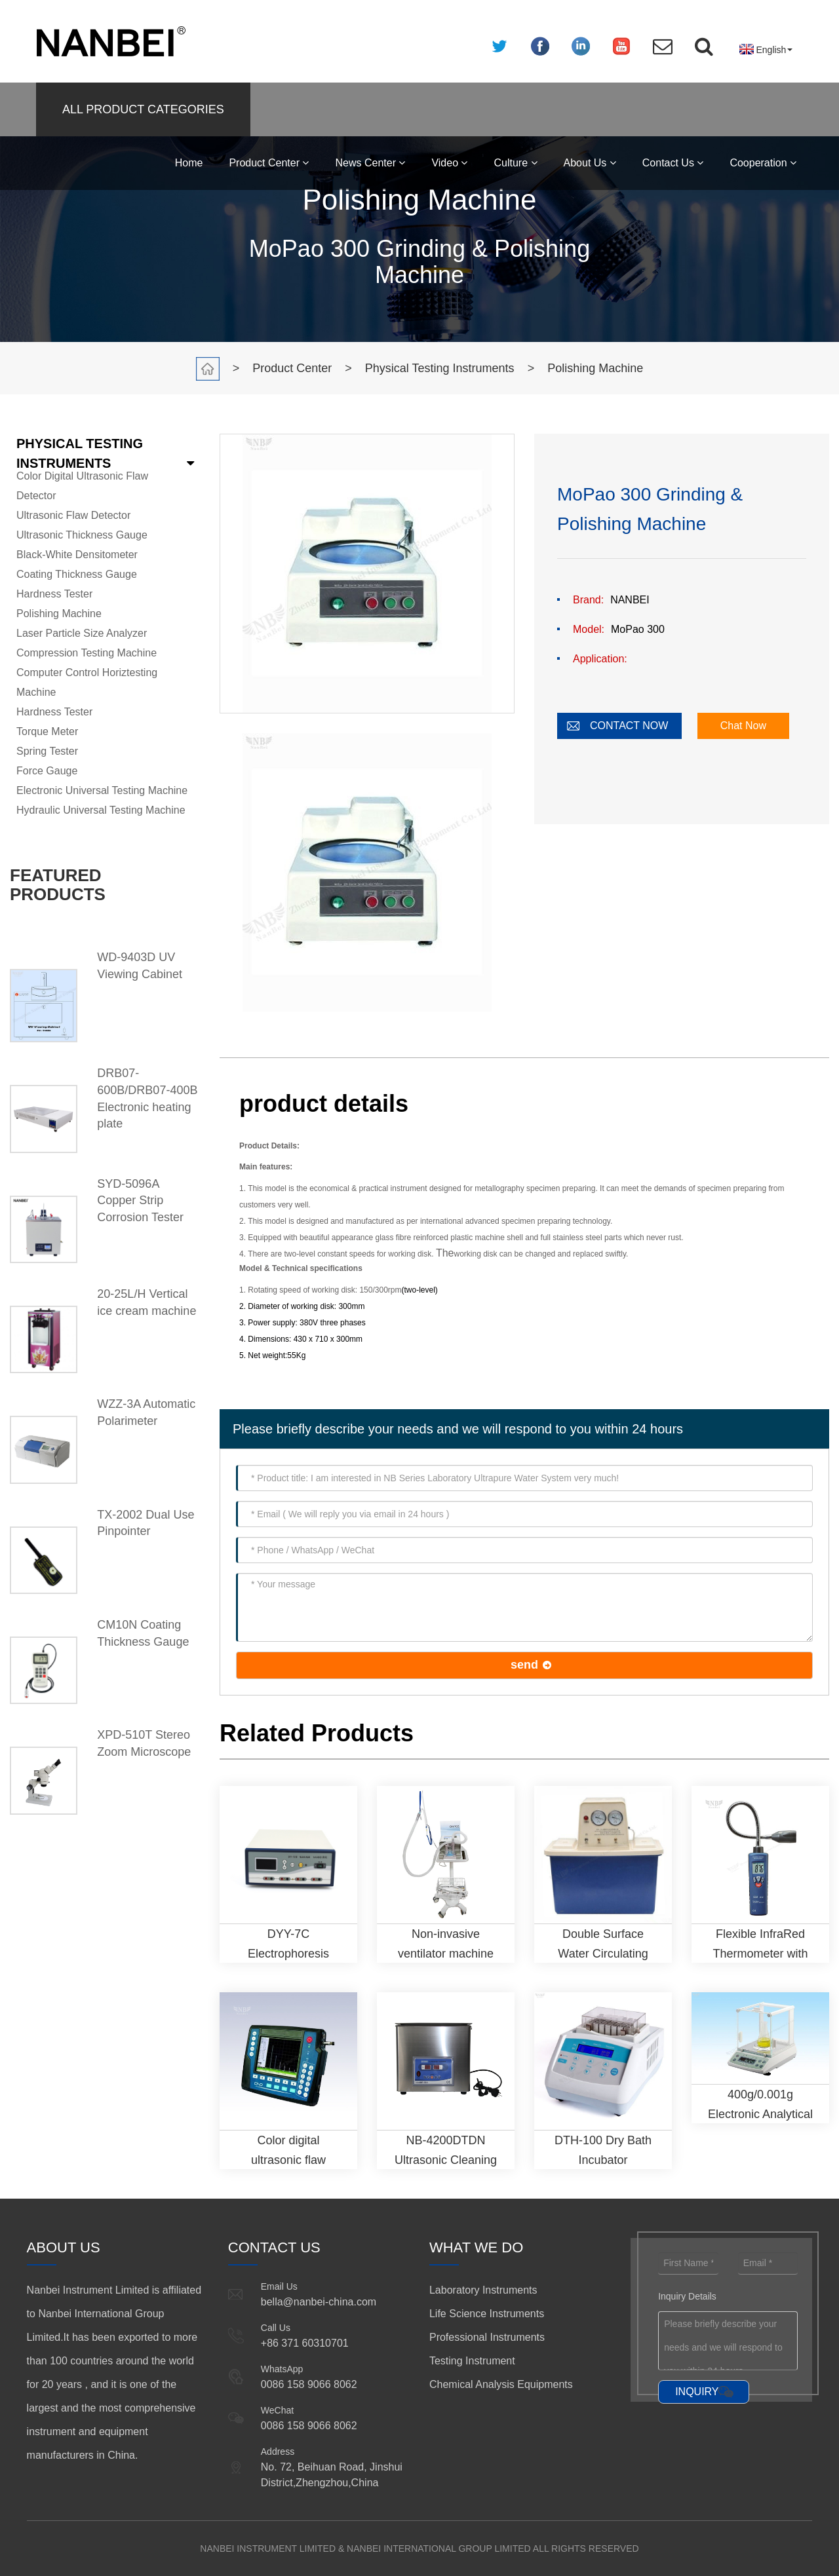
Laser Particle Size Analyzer (81, 633)
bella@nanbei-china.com (318, 2301)
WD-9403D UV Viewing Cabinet (139, 966)
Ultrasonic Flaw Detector (73, 515)
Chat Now (743, 725)
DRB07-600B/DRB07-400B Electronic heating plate (147, 1098)
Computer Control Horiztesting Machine (86, 682)
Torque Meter (47, 731)
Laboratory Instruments (483, 2290)
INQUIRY (696, 2391)
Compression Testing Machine (86, 652)
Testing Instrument (472, 2360)
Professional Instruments (487, 2337)
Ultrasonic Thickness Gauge (81, 534)
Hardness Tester (54, 593)
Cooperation (763, 162)
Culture (515, 162)
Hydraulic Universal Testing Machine (100, 810)
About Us (590, 162)
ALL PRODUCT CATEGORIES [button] (143, 109)
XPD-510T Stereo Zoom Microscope (144, 1743)
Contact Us (673, 162)
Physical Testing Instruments (440, 368)
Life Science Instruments (486, 2313)
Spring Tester (47, 751)
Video (449, 162)
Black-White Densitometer (77, 554)
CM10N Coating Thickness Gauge (143, 1633)
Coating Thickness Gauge (76, 574)
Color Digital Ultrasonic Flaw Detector (82, 485)
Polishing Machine (595, 368)
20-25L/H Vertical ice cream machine (146, 1302)
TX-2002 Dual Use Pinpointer (145, 1523)
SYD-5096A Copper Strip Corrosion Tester (140, 1200)
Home (189, 162)
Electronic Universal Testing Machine (101, 790)
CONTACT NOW (629, 725)
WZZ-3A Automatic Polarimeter (146, 1412)
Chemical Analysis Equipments (501, 2384)
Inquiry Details (687, 2296)
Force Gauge (46, 770)
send (524, 1664)
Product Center (269, 162)
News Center (370, 162)
